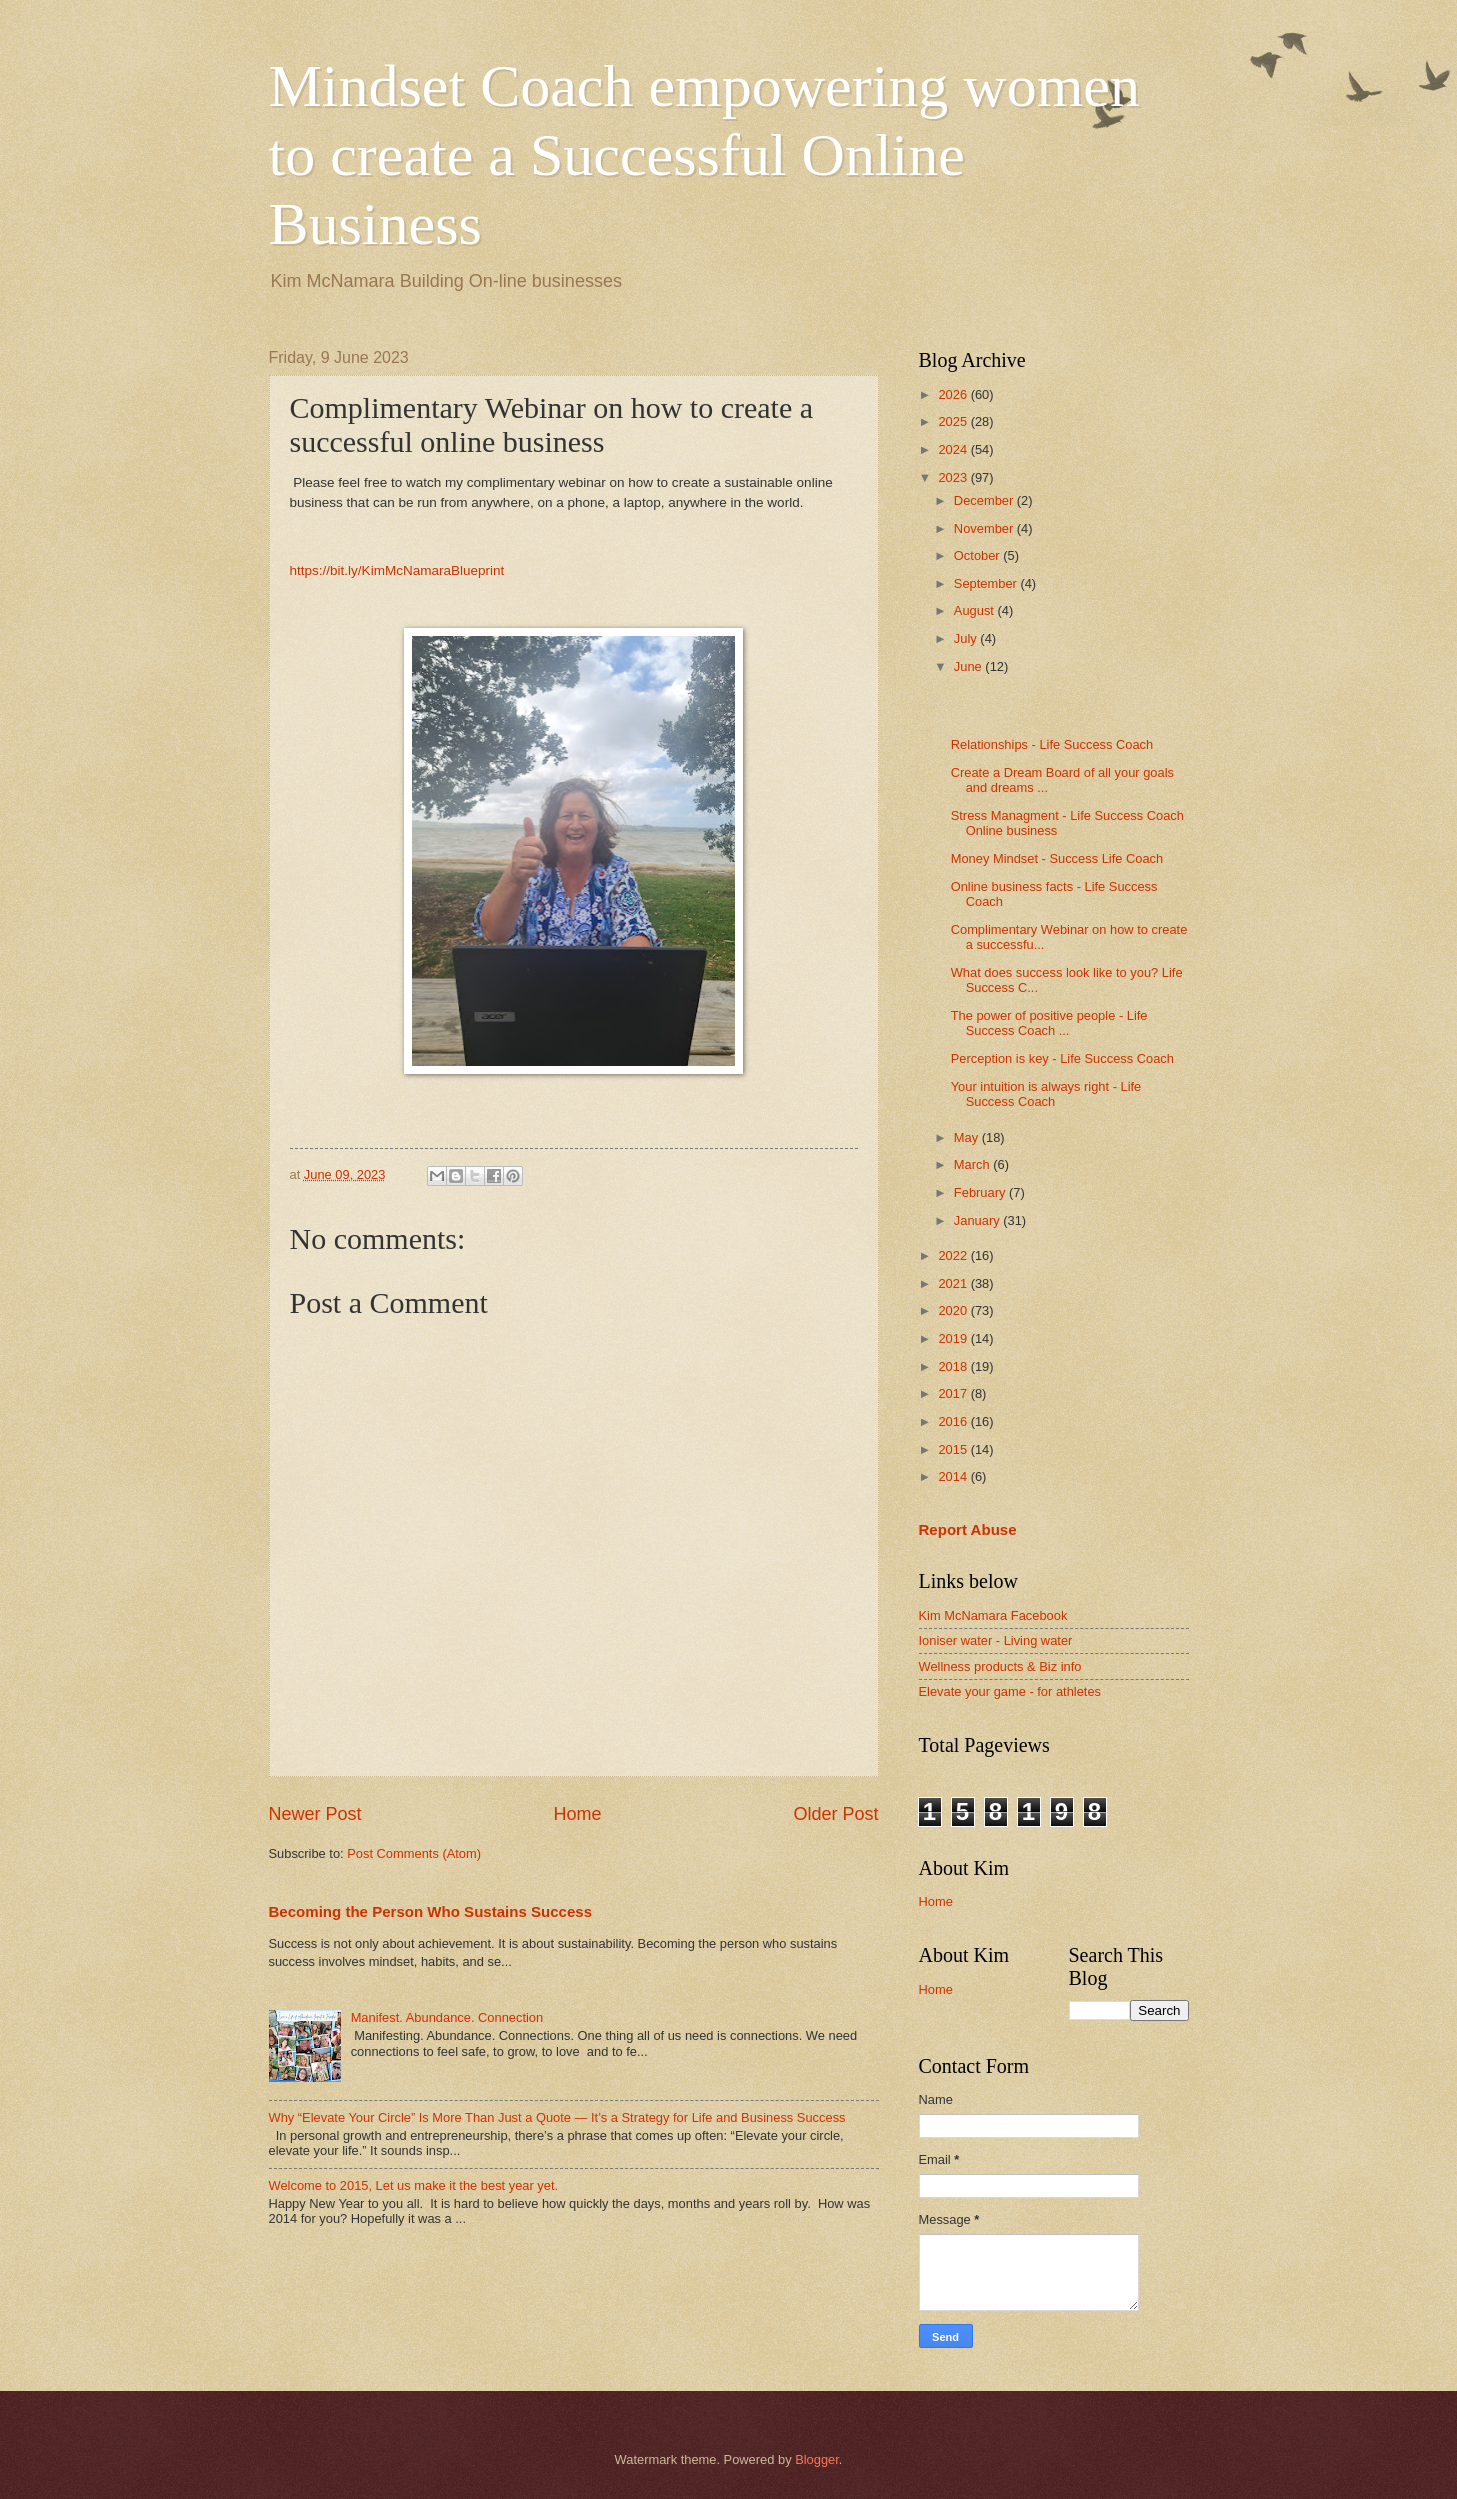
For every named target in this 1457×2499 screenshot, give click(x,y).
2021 (954, 1283)
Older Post (835, 1814)
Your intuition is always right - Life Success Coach (1046, 1094)
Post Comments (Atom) (414, 1853)
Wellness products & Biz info (1000, 1666)
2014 (954, 1476)
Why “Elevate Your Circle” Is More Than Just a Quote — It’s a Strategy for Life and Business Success (557, 2117)
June (970, 666)
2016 (954, 1421)
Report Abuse (968, 1529)
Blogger (817, 2459)
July (967, 638)
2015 (954, 1449)
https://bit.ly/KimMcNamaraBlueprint (397, 570)
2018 (954, 1366)
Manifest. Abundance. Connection (447, 2017)
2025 (954, 421)
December (985, 500)
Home (577, 1814)
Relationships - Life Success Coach (1052, 744)
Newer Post (315, 1814)
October (978, 555)
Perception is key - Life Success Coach (1062, 1058)
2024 (954, 449)
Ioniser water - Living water (996, 1640)
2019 (954, 1338)
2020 (954, 1310)
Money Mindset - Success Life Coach (1057, 858)
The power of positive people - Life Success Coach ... (1049, 1023)
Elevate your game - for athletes (1010, 1691)
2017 (954, 1393)
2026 (954, 394)
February (981, 1192)
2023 (954, 477)
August (976, 610)
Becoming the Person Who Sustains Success (431, 1911)
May (968, 1137)
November (985, 528)
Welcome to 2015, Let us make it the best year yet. (414, 2185)
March (973, 1164)
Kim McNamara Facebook (993, 1615)
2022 (954, 1255)
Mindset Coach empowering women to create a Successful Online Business (705, 155)
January (978, 1220)
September (987, 583)
